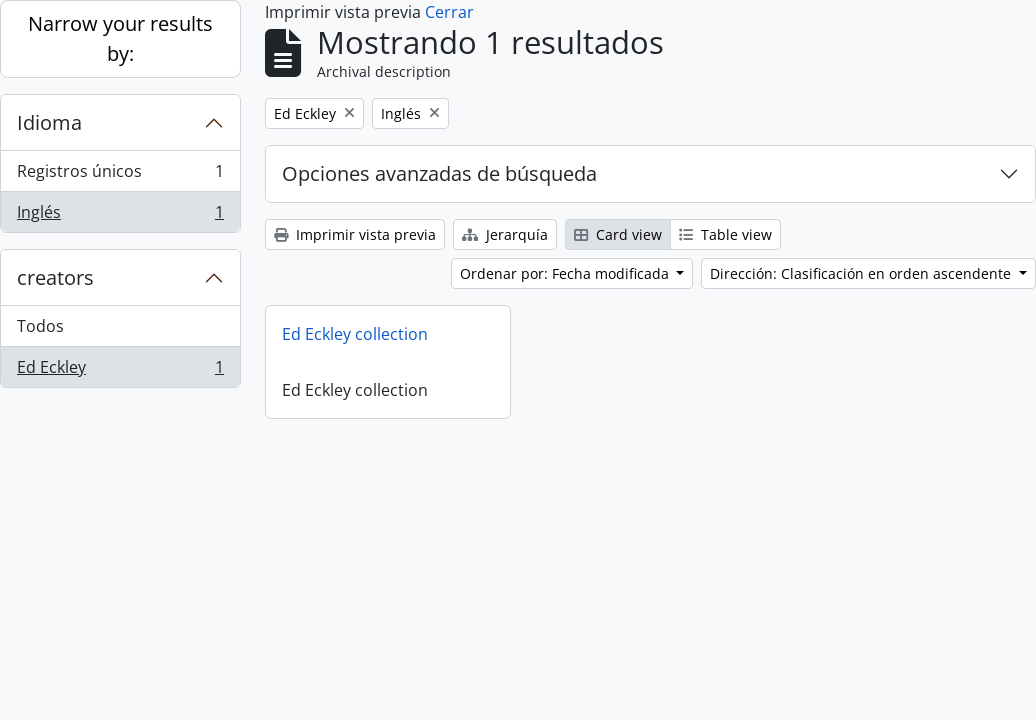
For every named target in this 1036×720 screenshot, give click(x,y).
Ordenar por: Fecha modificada (566, 273)
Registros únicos (120, 175)
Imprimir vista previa (355, 234)
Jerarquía (505, 234)
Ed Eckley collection (355, 334)
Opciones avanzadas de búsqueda (439, 173)
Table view (725, 234)
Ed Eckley (120, 371)
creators (55, 277)
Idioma (49, 122)
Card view (618, 234)
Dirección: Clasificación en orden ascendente (862, 273)
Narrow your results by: (120, 38)
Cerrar (449, 12)
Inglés (120, 216)
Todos (40, 326)
